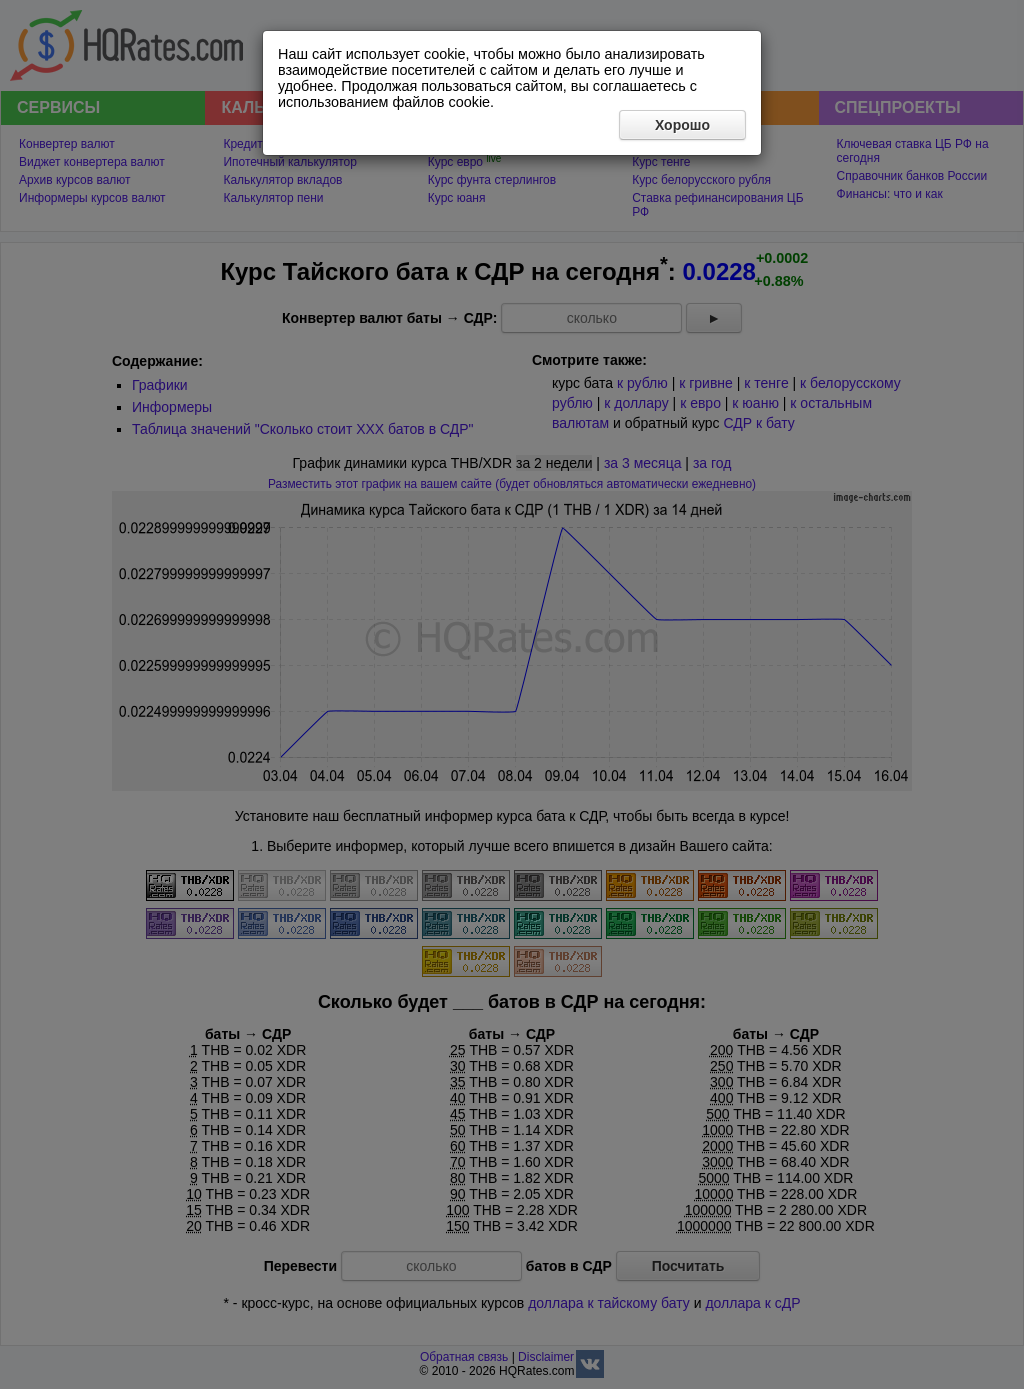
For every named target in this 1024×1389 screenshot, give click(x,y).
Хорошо (682, 125)
